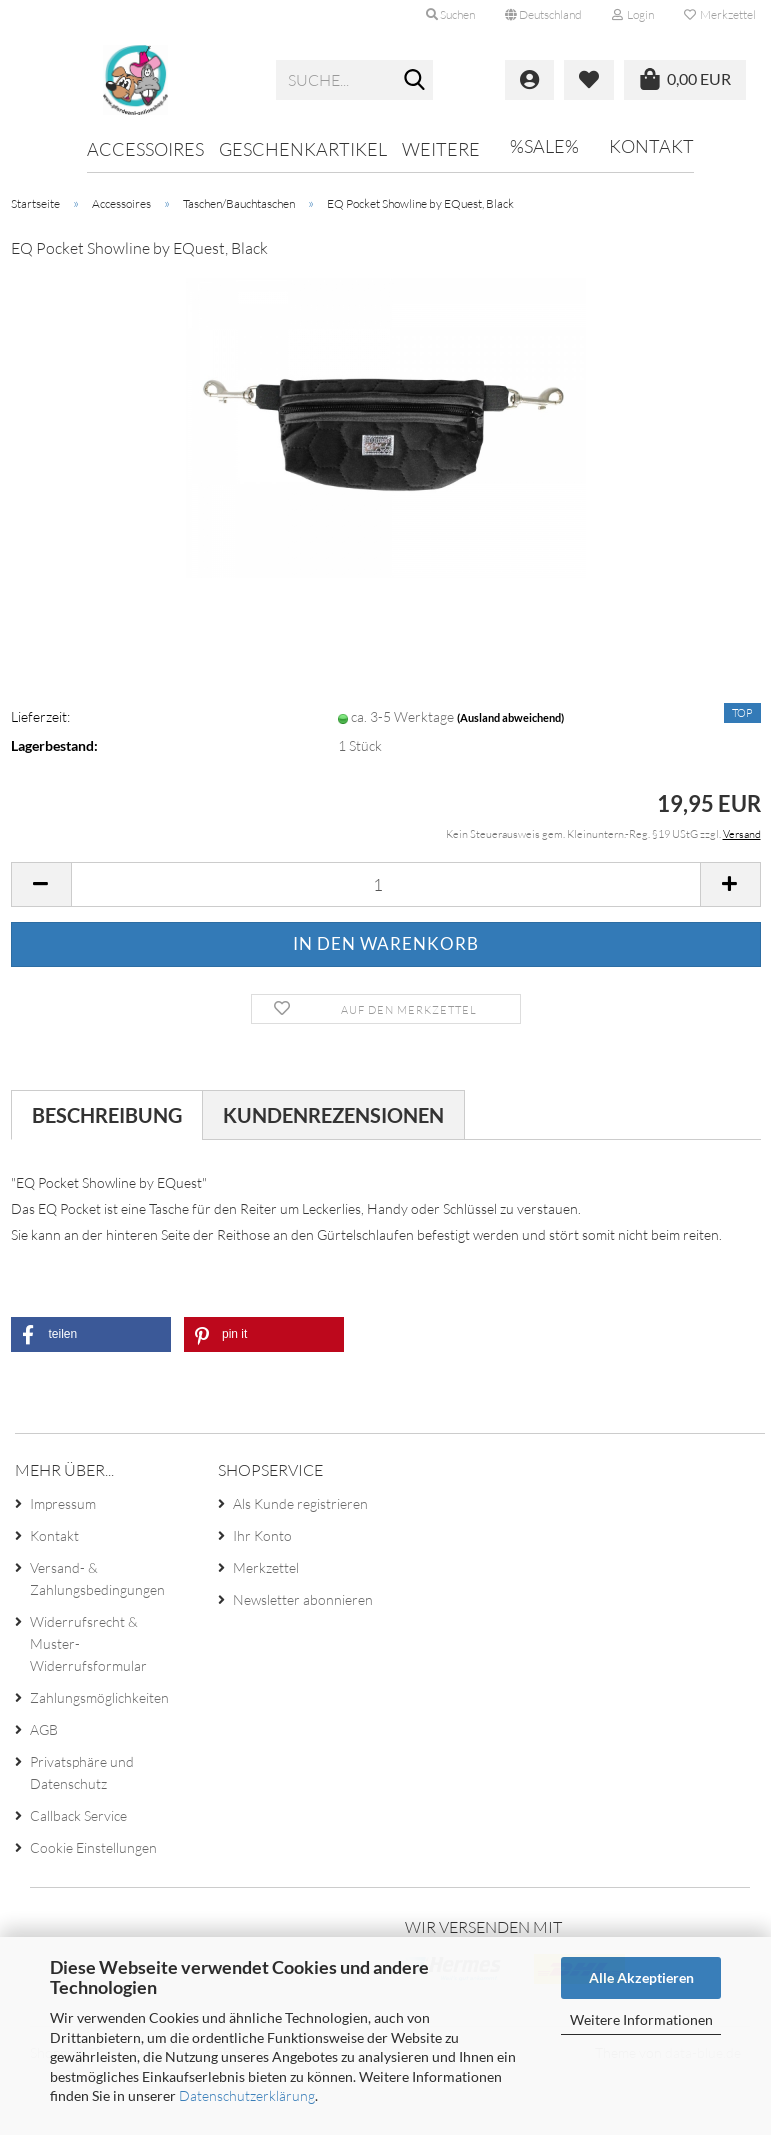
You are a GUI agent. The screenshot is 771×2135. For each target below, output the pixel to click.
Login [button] (633, 14)
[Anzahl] (386, 884)
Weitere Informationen (641, 2019)
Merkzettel (720, 14)
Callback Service (78, 1815)
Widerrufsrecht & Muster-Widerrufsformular (88, 1643)
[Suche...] (414, 81)
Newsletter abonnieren (303, 1599)
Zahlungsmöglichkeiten (99, 1697)
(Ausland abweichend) (510, 717)
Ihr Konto (262, 1535)
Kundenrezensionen (333, 1115)
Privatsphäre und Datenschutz (82, 1772)
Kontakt (651, 146)
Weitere (441, 149)
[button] (543, 15)
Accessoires (145, 149)
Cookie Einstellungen (93, 1847)
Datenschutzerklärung (247, 2095)
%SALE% (544, 146)
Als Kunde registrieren (300, 1503)
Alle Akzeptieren (641, 1977)
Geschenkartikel (303, 149)
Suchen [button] (450, 14)
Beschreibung (107, 1115)
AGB (44, 1729)
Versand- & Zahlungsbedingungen (97, 1578)
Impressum (63, 1503)
